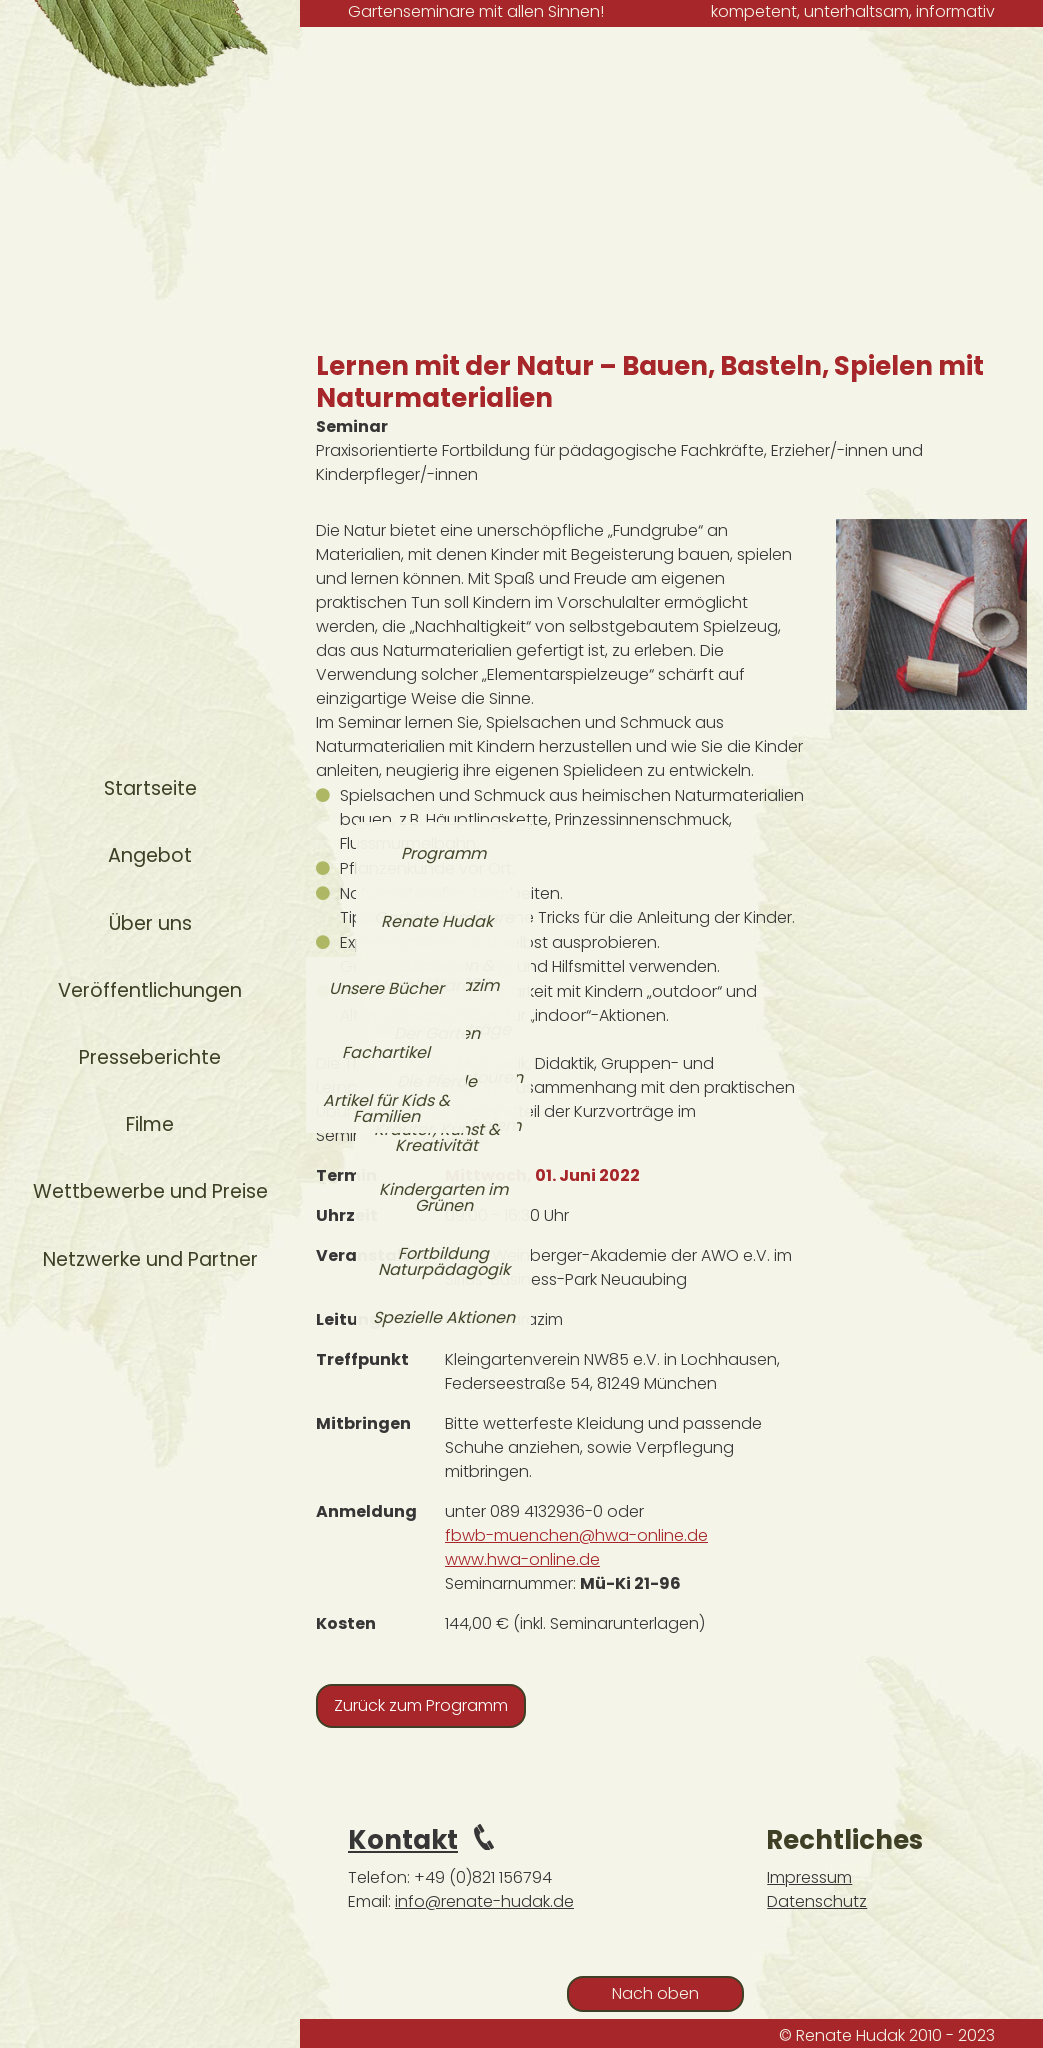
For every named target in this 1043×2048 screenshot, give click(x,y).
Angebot (150, 855)
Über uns (150, 923)
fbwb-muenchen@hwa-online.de (576, 1535)
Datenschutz (817, 1901)
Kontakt (403, 1840)
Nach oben (655, 1993)
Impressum (809, 1877)
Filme (150, 1124)
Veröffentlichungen (150, 990)
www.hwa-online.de (522, 1559)
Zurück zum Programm (421, 1705)
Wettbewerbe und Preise (150, 1191)
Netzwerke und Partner (150, 1259)
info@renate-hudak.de (484, 1901)
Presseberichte (150, 1057)
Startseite (150, 788)
